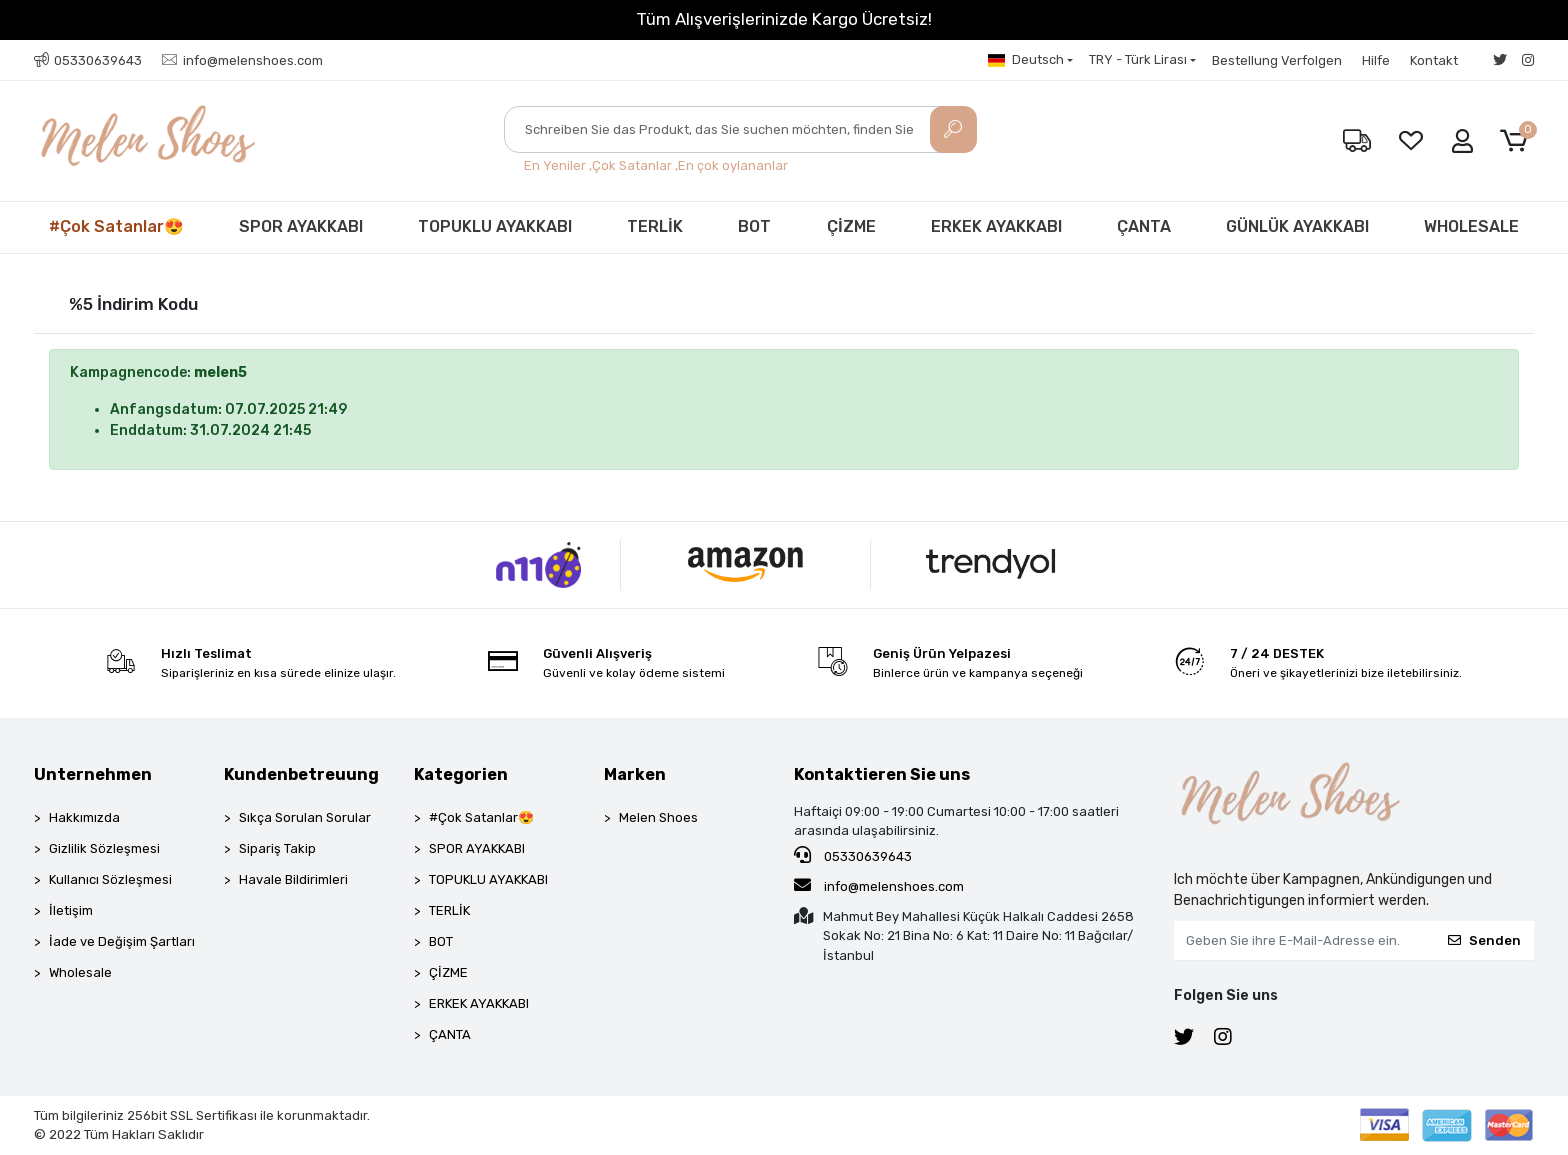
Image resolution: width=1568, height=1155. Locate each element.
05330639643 (853, 855)
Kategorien (461, 774)
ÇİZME (851, 226)
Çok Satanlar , (635, 165)
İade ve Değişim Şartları (122, 941)
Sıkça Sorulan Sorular (305, 817)
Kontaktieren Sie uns (882, 774)
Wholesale (80, 972)
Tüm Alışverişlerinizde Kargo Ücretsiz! (784, 19)
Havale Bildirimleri (293, 879)
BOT (754, 226)
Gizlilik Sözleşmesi (104, 848)
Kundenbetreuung (301, 774)
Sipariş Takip (277, 848)
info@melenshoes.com (879, 885)
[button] (1517, 141)
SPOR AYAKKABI (301, 226)
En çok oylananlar (733, 165)
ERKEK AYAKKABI (996, 226)
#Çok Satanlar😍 (116, 226)
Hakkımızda (84, 817)
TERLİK (655, 226)
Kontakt (1434, 60)
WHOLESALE (1471, 226)
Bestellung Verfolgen (1277, 60)
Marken (635, 774)
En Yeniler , (558, 165)
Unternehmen (93, 774)
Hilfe (1376, 60)
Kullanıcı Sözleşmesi (110, 879)
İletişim (71, 910)
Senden (1484, 940)
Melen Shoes (658, 817)
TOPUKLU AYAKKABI (495, 226)
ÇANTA (1144, 226)
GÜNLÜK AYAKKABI (1297, 226)
